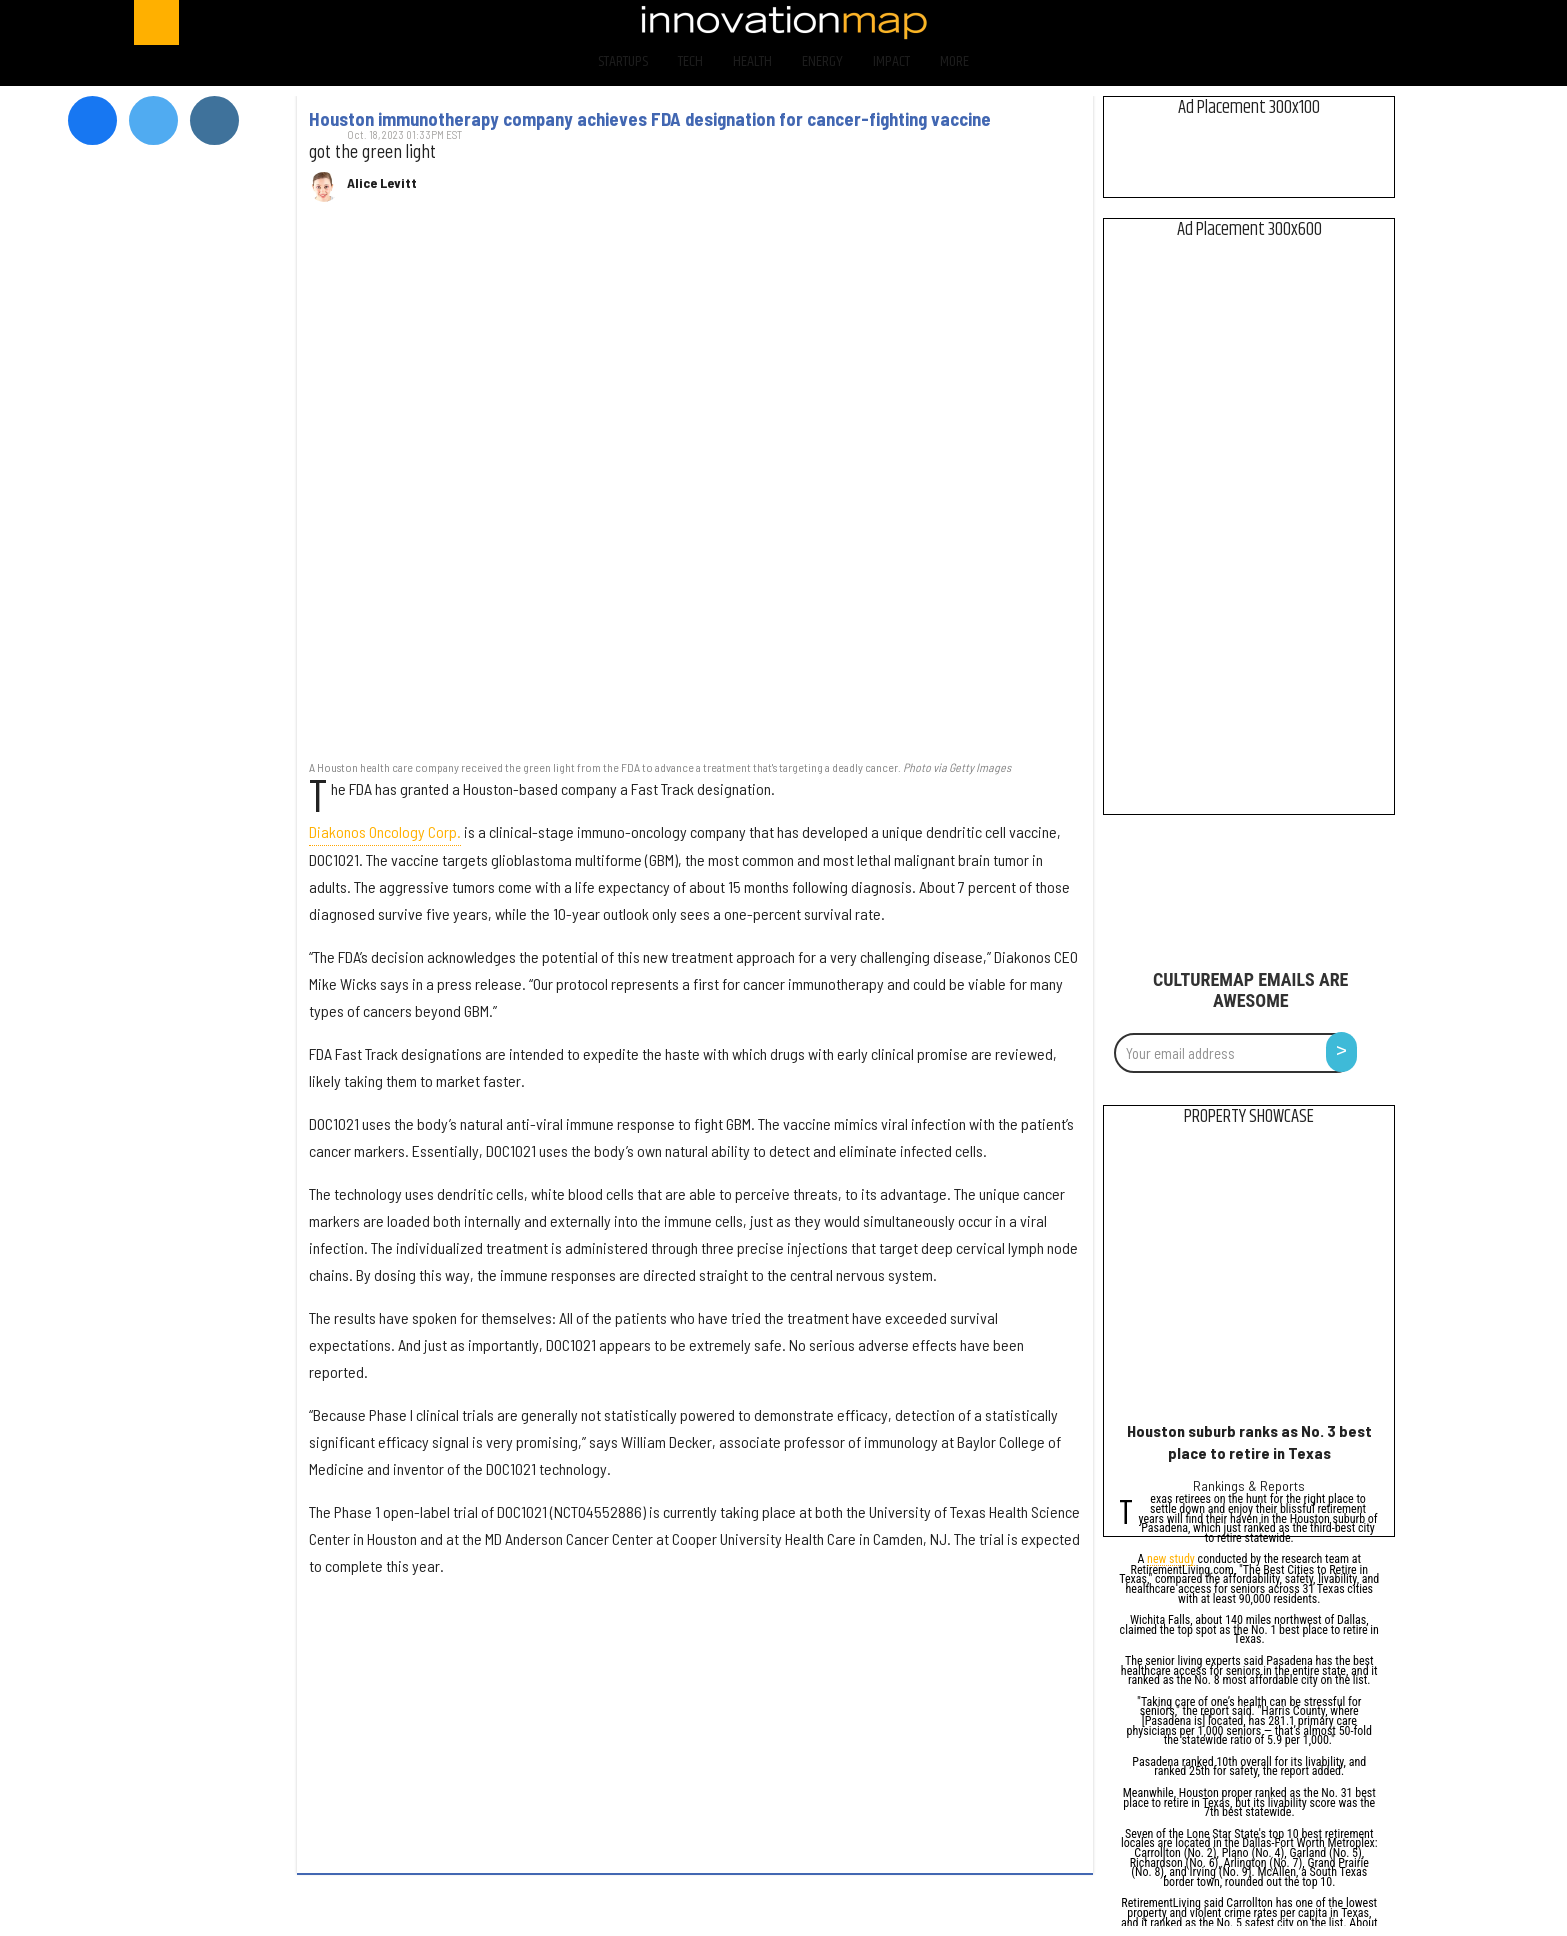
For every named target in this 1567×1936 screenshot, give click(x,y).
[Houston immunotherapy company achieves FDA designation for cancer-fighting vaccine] (695, 491)
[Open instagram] (1330, 22)
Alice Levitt (382, 183)
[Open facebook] (1225, 22)
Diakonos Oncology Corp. (385, 831)
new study (1171, 1560)
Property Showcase (1249, 1117)
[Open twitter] (1277, 22)
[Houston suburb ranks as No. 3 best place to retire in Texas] (1249, 1278)
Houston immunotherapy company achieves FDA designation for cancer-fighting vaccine (650, 119)
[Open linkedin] (1382, 22)
